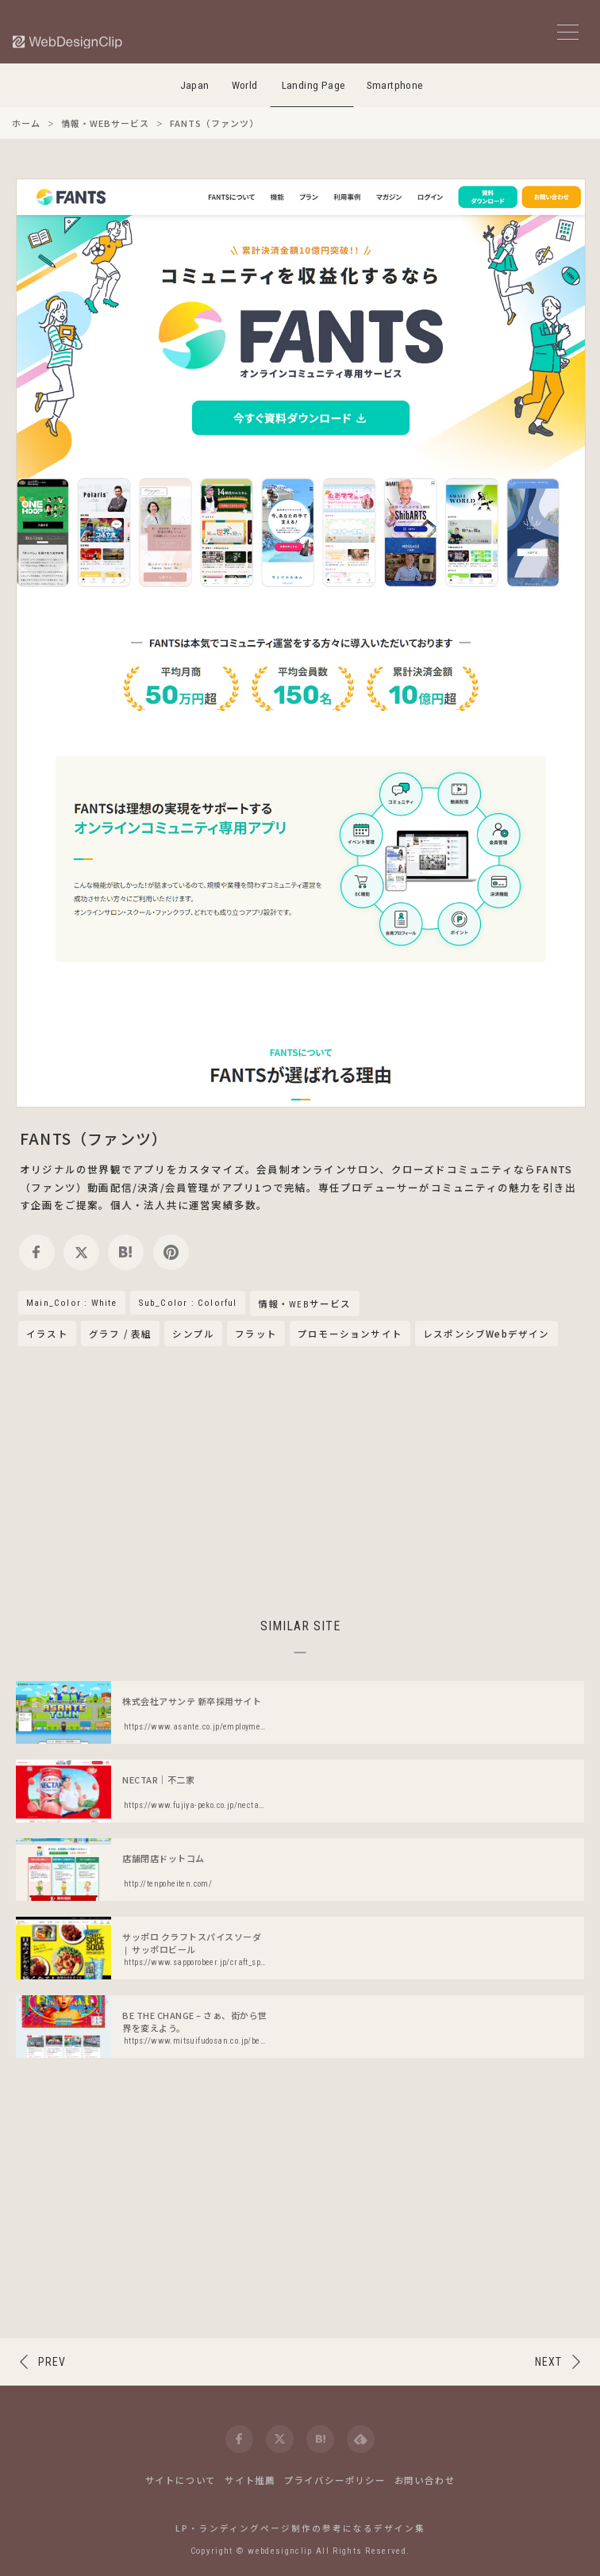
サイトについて (181, 2480)
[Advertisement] (300, 1479)
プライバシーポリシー (335, 2480)
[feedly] (361, 2439)
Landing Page (314, 85)
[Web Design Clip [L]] (68, 41)
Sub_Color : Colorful (187, 1302)
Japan (195, 85)
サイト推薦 (250, 2480)
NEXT (548, 2361)
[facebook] (37, 1252)
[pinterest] (171, 1252)
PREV (52, 2361)
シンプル (193, 1333)
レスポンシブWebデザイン (486, 1333)
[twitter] (81, 1252)
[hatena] (126, 1252)
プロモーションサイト (350, 1333)
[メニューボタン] (568, 32)
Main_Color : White (71, 1302)
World (245, 85)
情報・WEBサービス (305, 1304)
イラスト (47, 1333)
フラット (256, 1333)
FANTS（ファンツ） (93, 1138)
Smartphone (395, 85)
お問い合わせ (425, 2480)
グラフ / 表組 (120, 1333)
